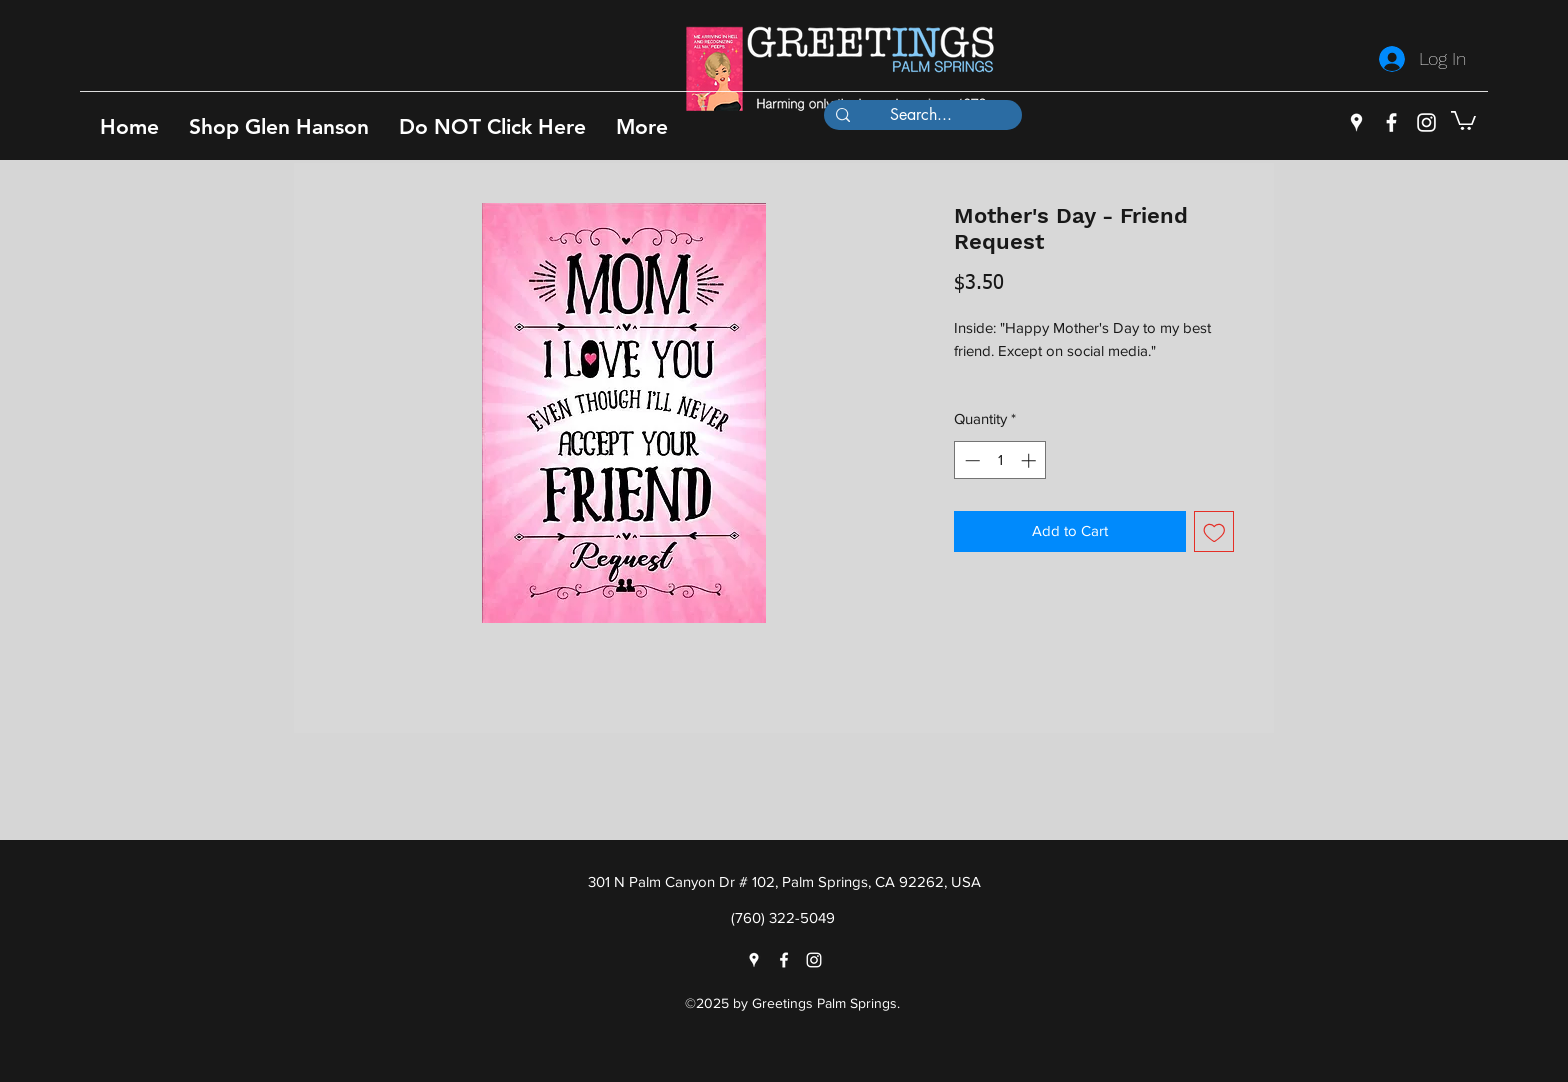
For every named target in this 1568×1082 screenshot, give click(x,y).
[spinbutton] (1000, 460)
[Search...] (921, 115)
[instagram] (1426, 122)
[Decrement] (970, 460)
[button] (279, 126)
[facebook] (1391, 122)
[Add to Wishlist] (1214, 531)
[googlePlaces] (1356, 122)
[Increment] (1030, 460)
